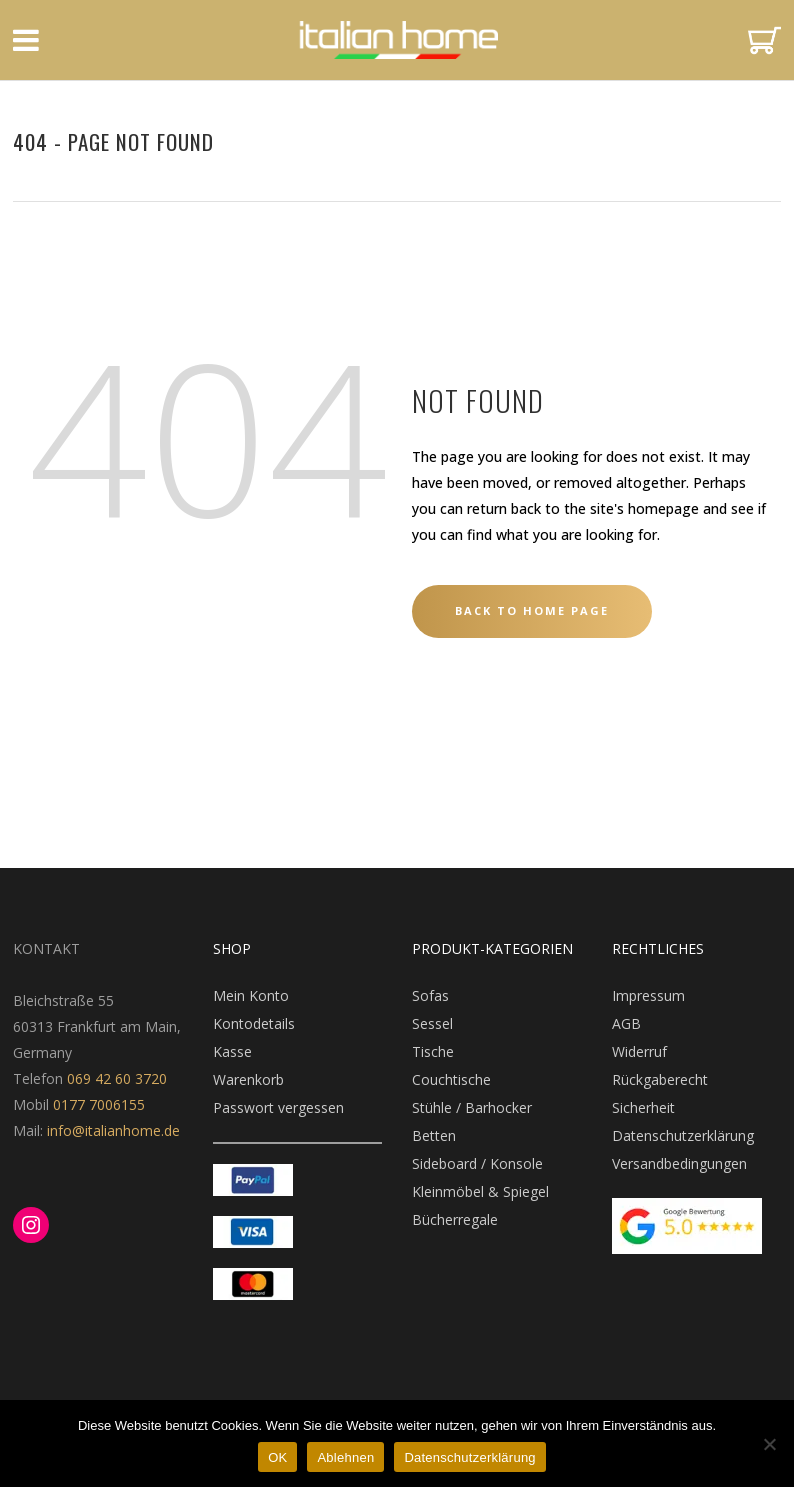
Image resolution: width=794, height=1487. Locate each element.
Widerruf (639, 1051)
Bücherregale (455, 1219)
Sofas (430, 995)
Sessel (432, 1023)
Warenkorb (248, 1079)
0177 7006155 (99, 1104)
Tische (433, 1051)
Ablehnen (345, 1457)
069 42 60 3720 (117, 1078)
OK (277, 1457)
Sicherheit (643, 1107)
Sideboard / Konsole (477, 1163)
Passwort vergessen (278, 1107)
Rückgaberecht (660, 1079)
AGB (626, 1023)
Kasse (232, 1051)
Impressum (648, 995)
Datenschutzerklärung (683, 1135)
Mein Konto (251, 995)
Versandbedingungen (679, 1163)
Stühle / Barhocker (472, 1107)
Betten (434, 1135)
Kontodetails (254, 1023)
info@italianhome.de (111, 1130)
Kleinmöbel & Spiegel (480, 1191)
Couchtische (451, 1079)
